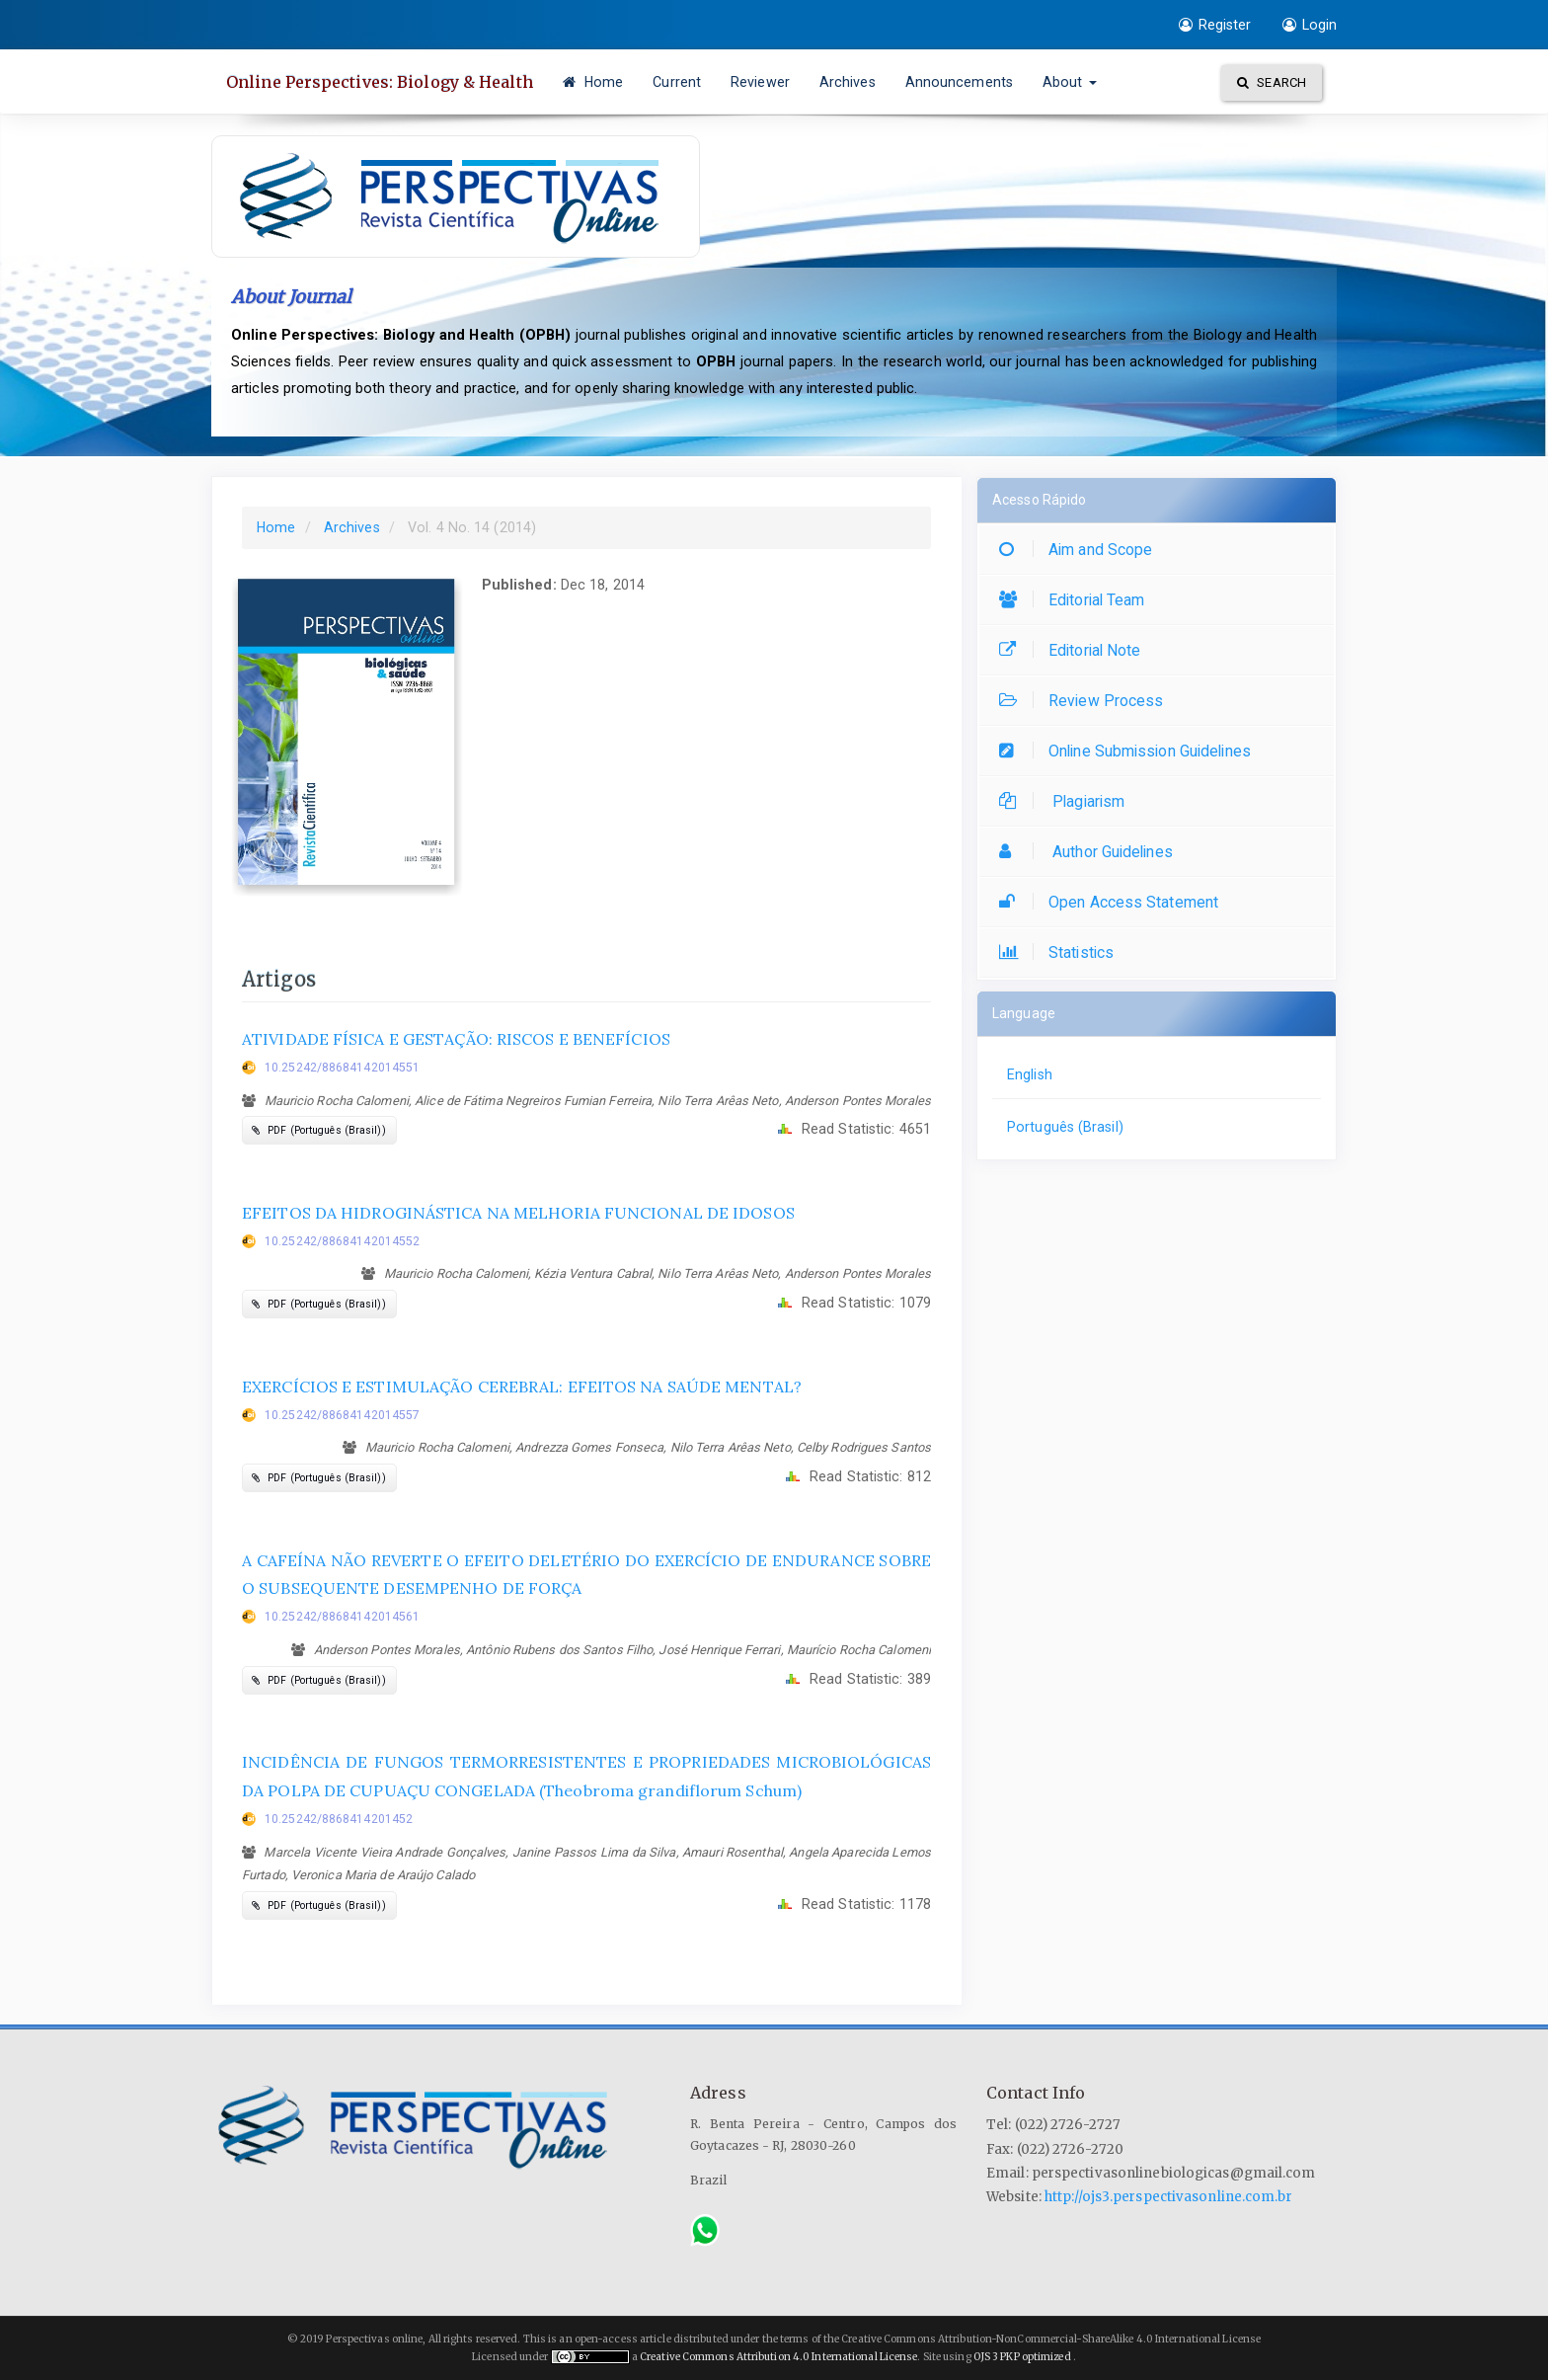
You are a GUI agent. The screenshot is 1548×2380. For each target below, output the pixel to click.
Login (1309, 25)
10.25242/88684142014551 (342, 1067)
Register (1215, 25)
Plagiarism (1066, 801)
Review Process (1086, 700)
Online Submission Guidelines (1130, 751)
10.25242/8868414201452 (339, 1819)
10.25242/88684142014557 (342, 1415)
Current (677, 82)
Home (593, 82)
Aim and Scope (1080, 549)
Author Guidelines (1091, 851)
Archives (847, 82)
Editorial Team (1076, 600)
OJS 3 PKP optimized (1021, 2356)
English (1029, 1074)
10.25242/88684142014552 (342, 1241)
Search (1271, 82)
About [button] (1070, 82)
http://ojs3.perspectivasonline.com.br (1168, 2196)
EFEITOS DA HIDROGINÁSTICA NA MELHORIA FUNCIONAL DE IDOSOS (518, 1213)
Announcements (959, 82)
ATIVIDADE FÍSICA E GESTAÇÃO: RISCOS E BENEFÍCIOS (456, 1039)
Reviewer (760, 82)
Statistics (1061, 952)
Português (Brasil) (1065, 1127)
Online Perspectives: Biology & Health (379, 82)
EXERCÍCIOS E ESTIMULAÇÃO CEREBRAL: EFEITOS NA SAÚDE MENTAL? (522, 1386)
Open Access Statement (1113, 902)
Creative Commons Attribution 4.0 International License (778, 2356)
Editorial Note (1074, 650)
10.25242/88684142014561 (342, 1617)
